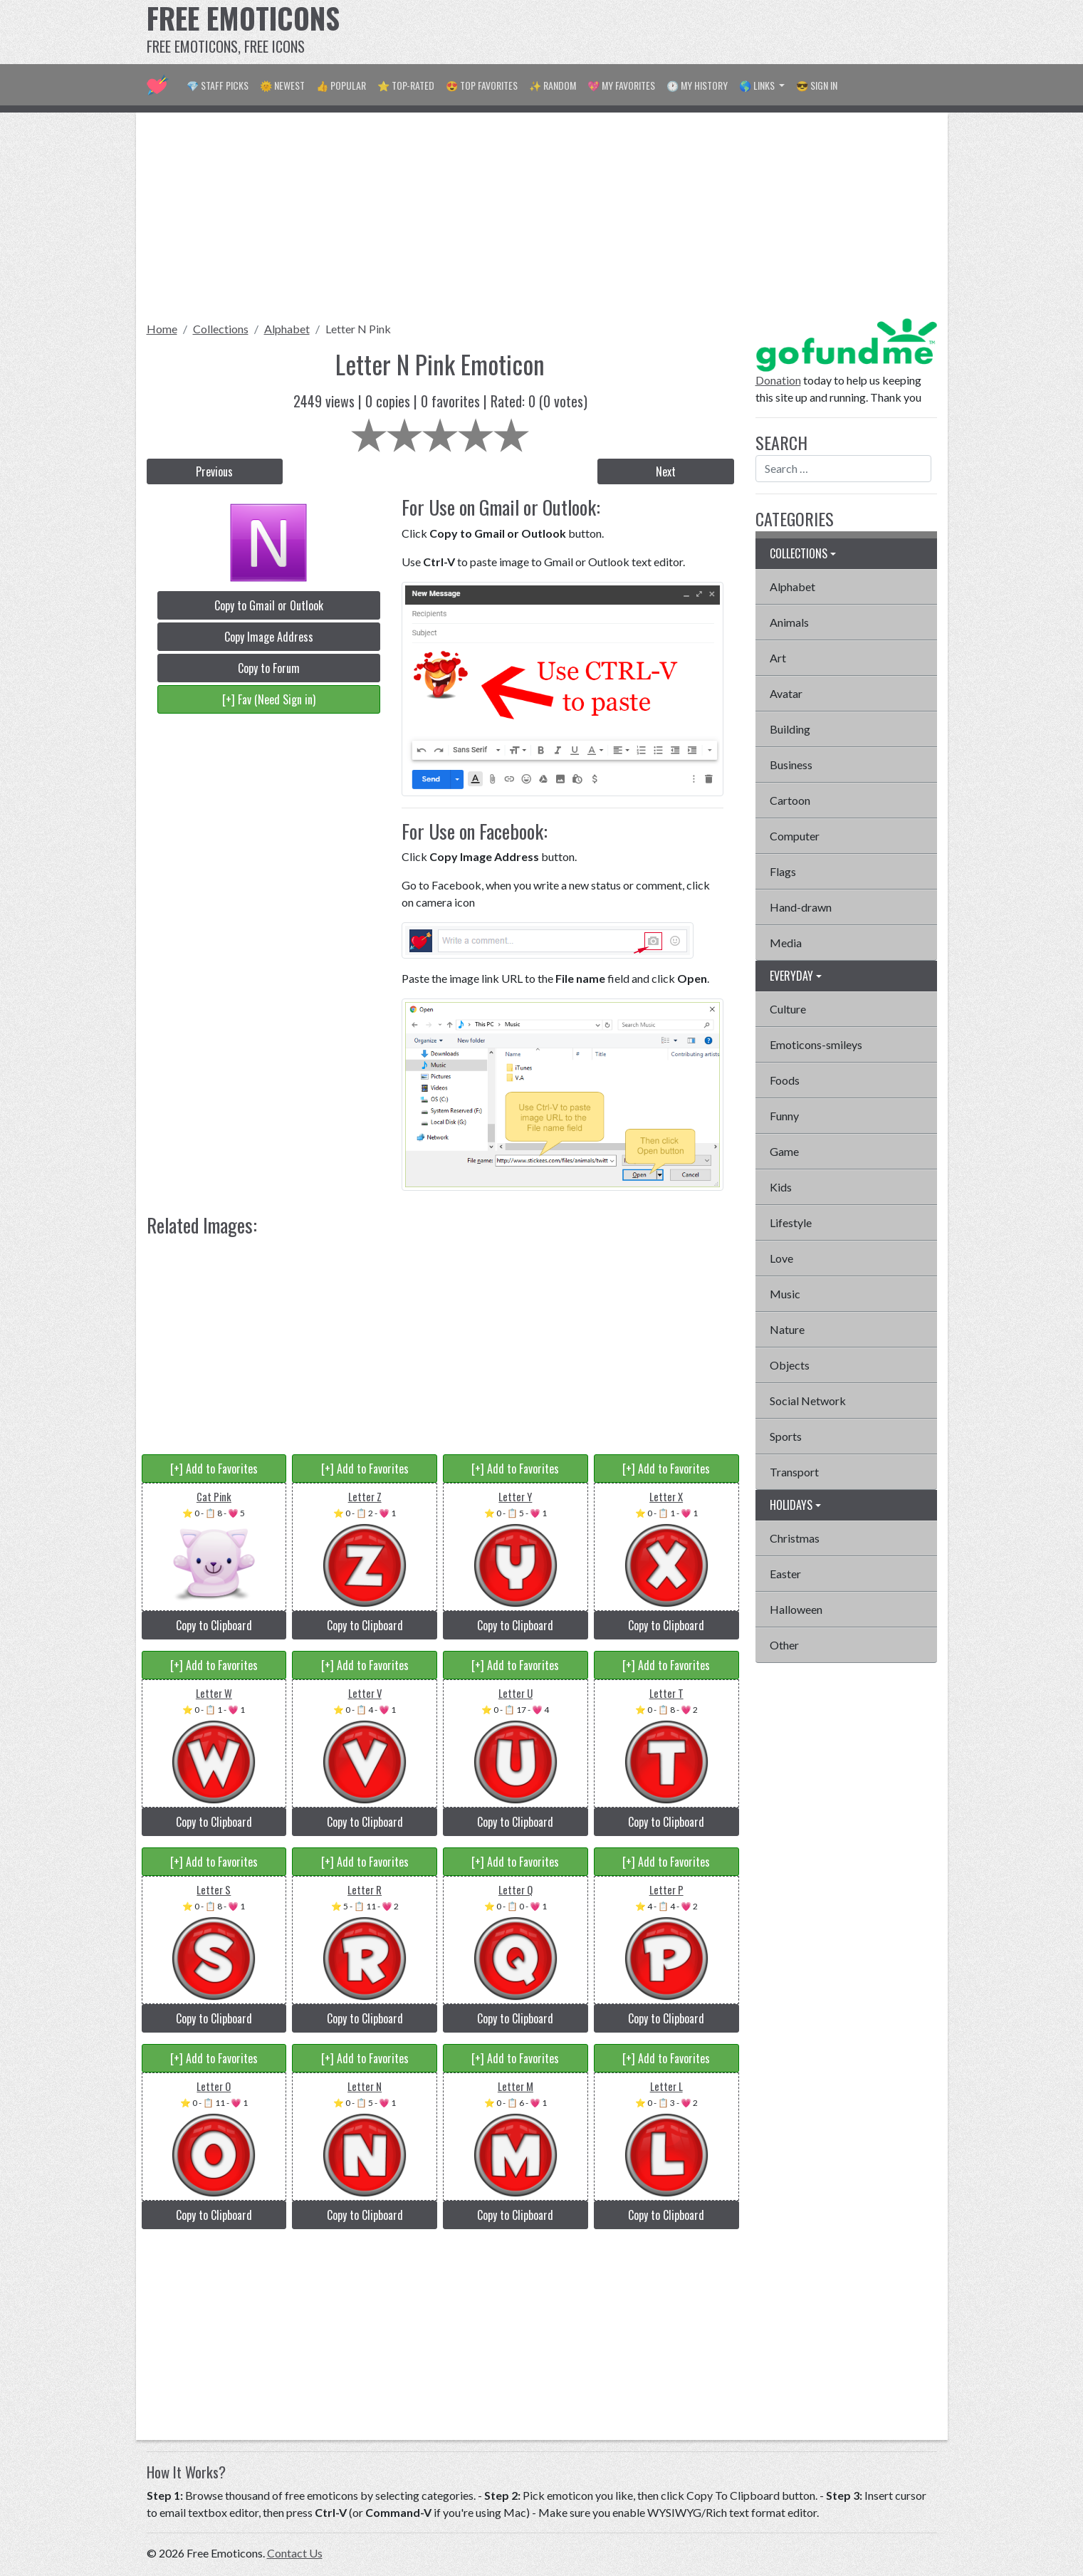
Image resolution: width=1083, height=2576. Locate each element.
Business (791, 764)
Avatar (786, 693)
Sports (786, 1436)
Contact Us (295, 2553)
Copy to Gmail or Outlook (268, 605)
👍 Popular (341, 85)
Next (666, 471)
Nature (787, 1329)
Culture (788, 1009)
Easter (785, 1573)
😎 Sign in (816, 85)
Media (786, 942)
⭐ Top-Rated (405, 85)
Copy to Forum (269, 668)
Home (162, 328)
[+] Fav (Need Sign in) (268, 699)
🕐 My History (697, 85)
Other (784, 1645)
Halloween (796, 1609)
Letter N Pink (358, 328)
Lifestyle (791, 1222)
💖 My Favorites (621, 85)
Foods (785, 1080)
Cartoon (790, 800)
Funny (784, 1115)
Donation (778, 380)
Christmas (795, 1538)
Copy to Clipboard (214, 1625)
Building (790, 729)
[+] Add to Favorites (214, 1468)
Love (781, 1258)
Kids (781, 1187)
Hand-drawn (801, 907)
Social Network (808, 1400)
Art (778, 657)
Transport (794, 1472)
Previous (214, 471)
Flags (783, 871)
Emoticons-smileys (816, 1044)
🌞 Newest (282, 85)
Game (784, 1151)
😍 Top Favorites (482, 85)
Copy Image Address (268, 636)
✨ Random (552, 85)
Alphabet (287, 328)
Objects (790, 1365)
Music (785, 1293)
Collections (220, 328)
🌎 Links (758, 85)
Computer (795, 836)
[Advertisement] (678, 32)
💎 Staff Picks (217, 85)
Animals (789, 622)
